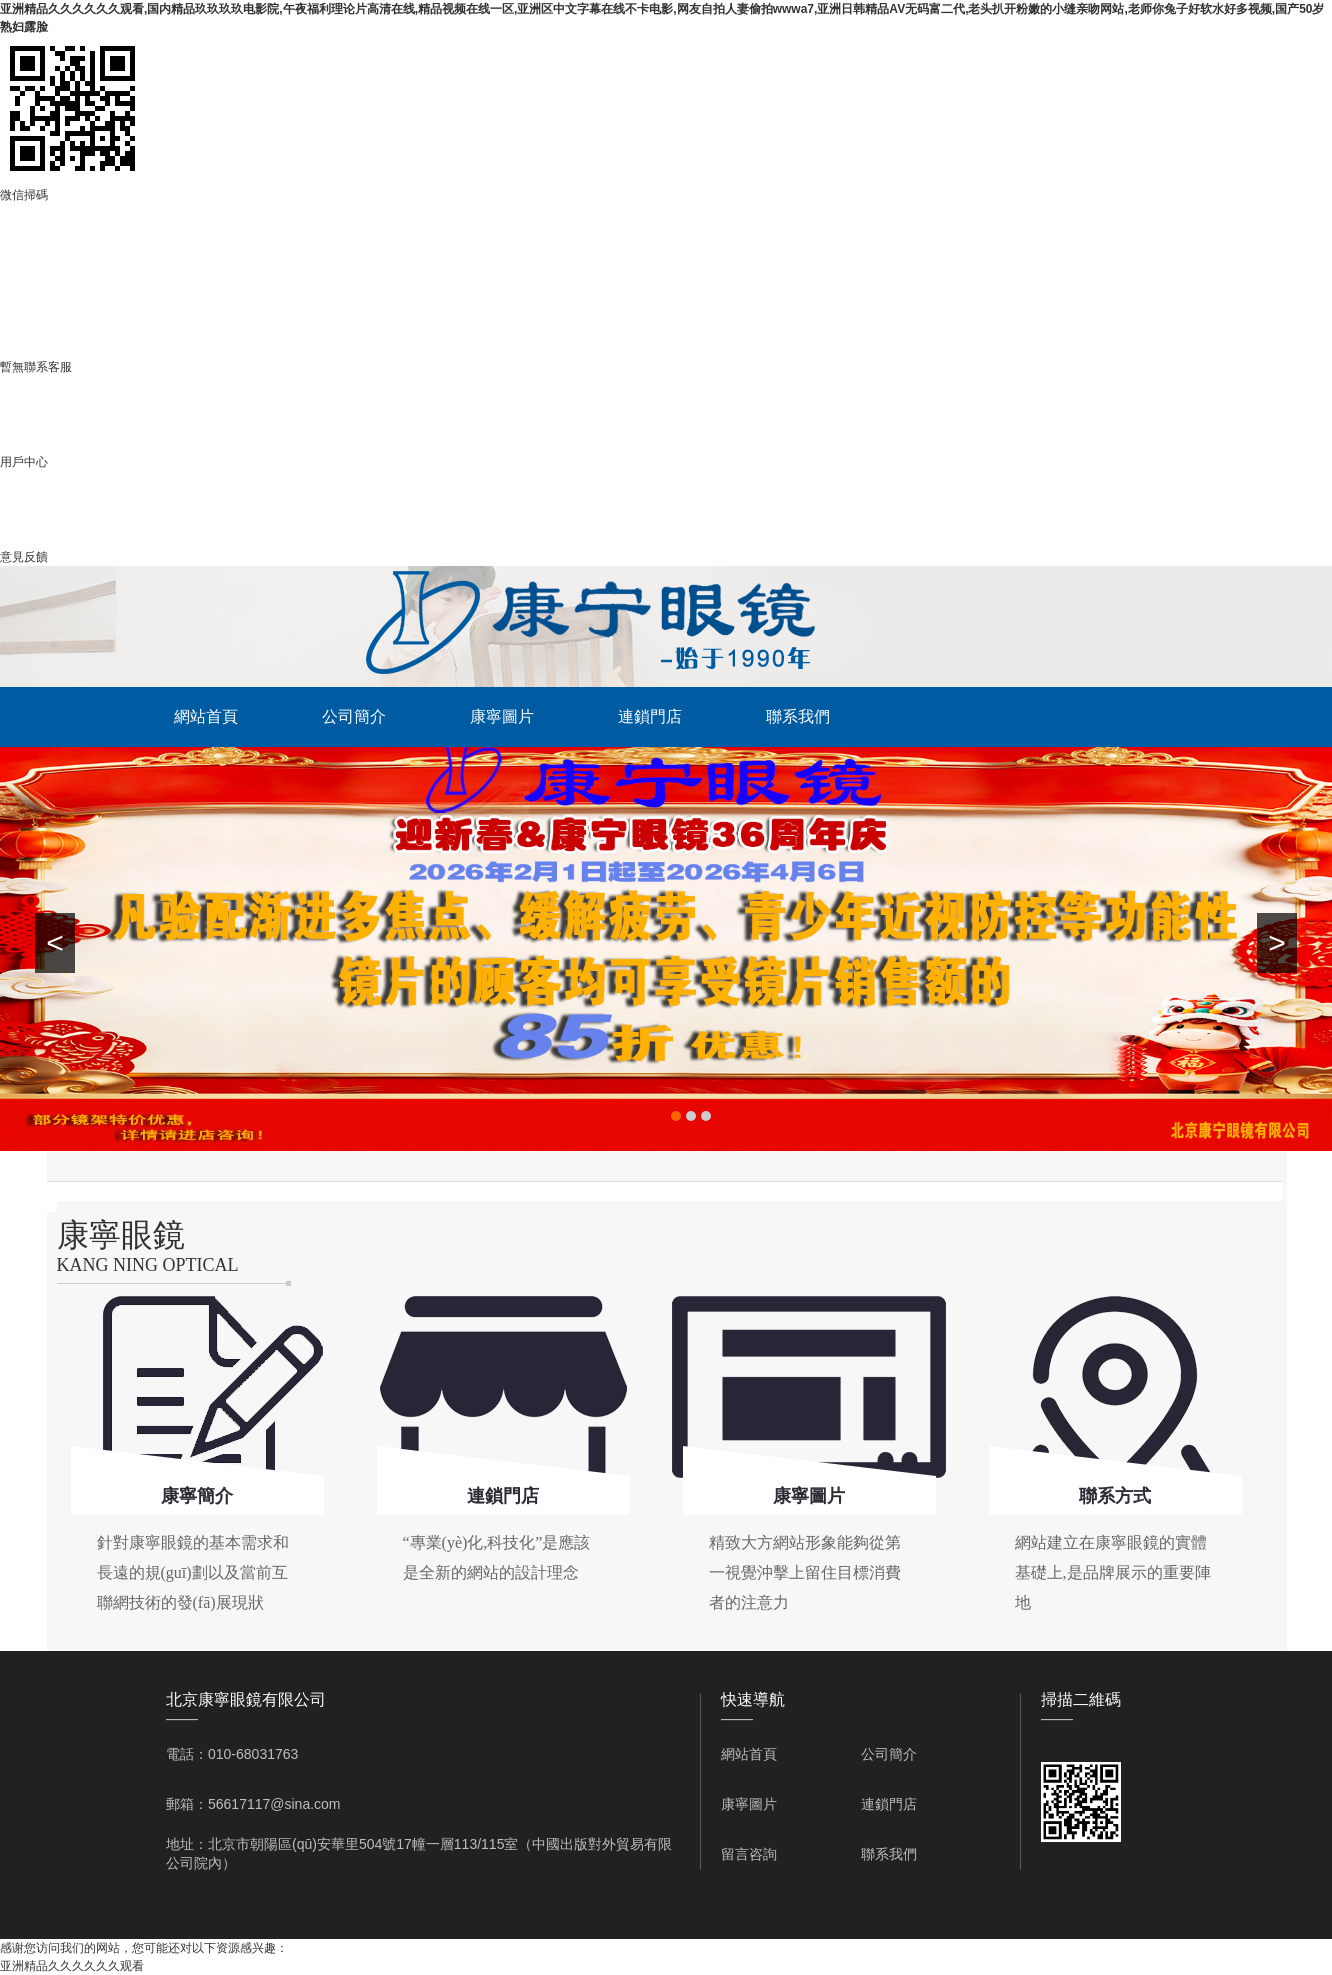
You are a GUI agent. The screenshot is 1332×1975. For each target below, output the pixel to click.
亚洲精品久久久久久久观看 (72, 1966)
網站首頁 (206, 716)
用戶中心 (24, 462)
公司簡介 (354, 716)
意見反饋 (24, 557)
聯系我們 (798, 716)
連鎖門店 (650, 716)
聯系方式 (1115, 1496)
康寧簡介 (197, 1496)
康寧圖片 (502, 716)
